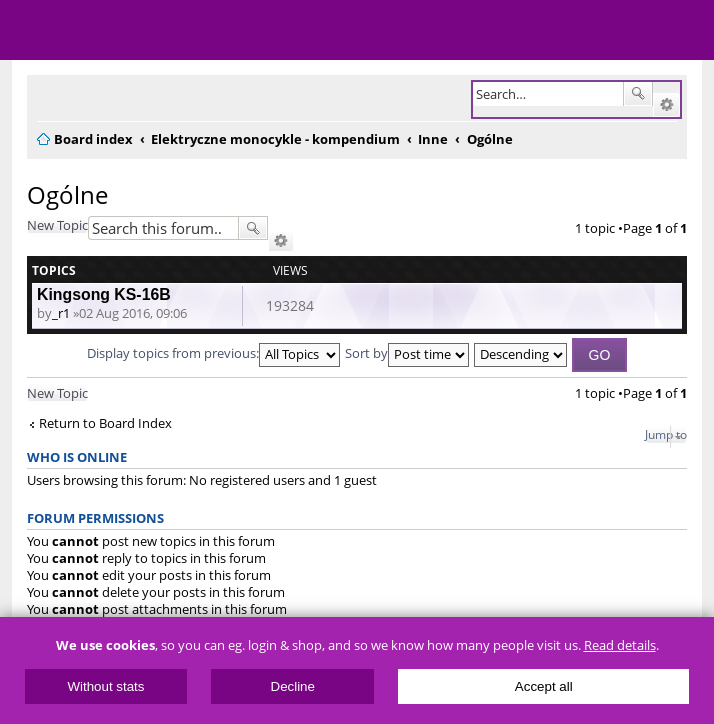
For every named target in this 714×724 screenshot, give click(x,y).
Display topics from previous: (213, 353)
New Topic (57, 225)
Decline (293, 686)
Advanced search (666, 105)
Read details (620, 645)
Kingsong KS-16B (104, 294)
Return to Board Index (105, 423)
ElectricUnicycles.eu (145, 32)
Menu (30, 30)
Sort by (407, 353)
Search (638, 94)
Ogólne (67, 194)
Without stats (105, 686)
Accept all (544, 686)
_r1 (61, 313)
